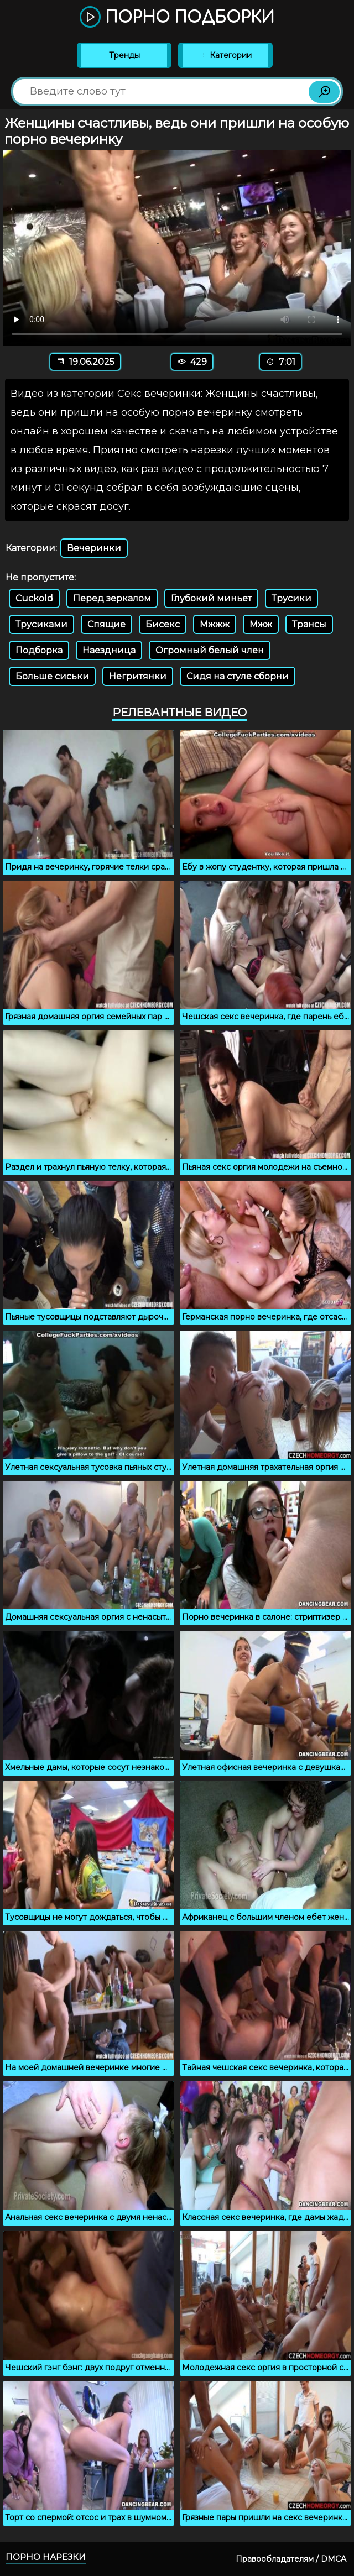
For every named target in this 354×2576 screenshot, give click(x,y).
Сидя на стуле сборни (237, 676)
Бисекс (162, 624)
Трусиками (41, 624)
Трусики (291, 598)
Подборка (39, 650)
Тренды (124, 55)
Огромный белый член (209, 650)
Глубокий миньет (211, 598)
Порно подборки (177, 18)
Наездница (109, 650)
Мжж (260, 624)
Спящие (106, 624)
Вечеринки (94, 548)
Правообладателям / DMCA (291, 2559)
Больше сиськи (52, 676)
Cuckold (34, 598)
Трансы (309, 624)
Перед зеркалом (112, 598)
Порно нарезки (46, 2557)
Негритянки (137, 676)
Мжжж (215, 624)
